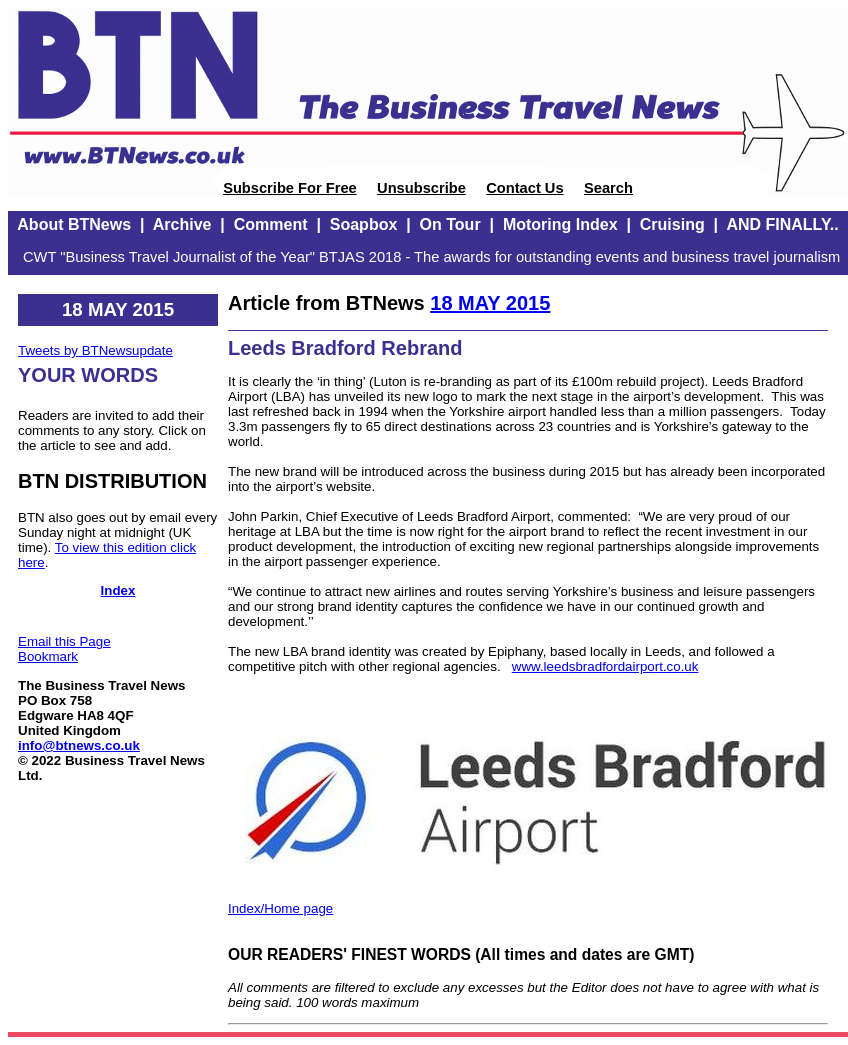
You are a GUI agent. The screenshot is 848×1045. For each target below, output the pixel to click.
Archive (182, 224)
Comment (271, 224)
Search (608, 188)
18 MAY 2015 (490, 303)
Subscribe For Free (290, 188)
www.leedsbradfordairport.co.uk (605, 666)
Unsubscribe (421, 188)
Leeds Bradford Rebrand (345, 348)
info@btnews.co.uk (79, 745)
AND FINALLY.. (782, 224)
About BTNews (74, 224)
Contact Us (524, 188)
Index (118, 590)
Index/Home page (280, 908)
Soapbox (364, 224)
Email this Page (64, 641)
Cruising (672, 224)
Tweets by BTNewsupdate (95, 350)
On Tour (450, 224)
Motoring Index (560, 224)
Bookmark (48, 656)
